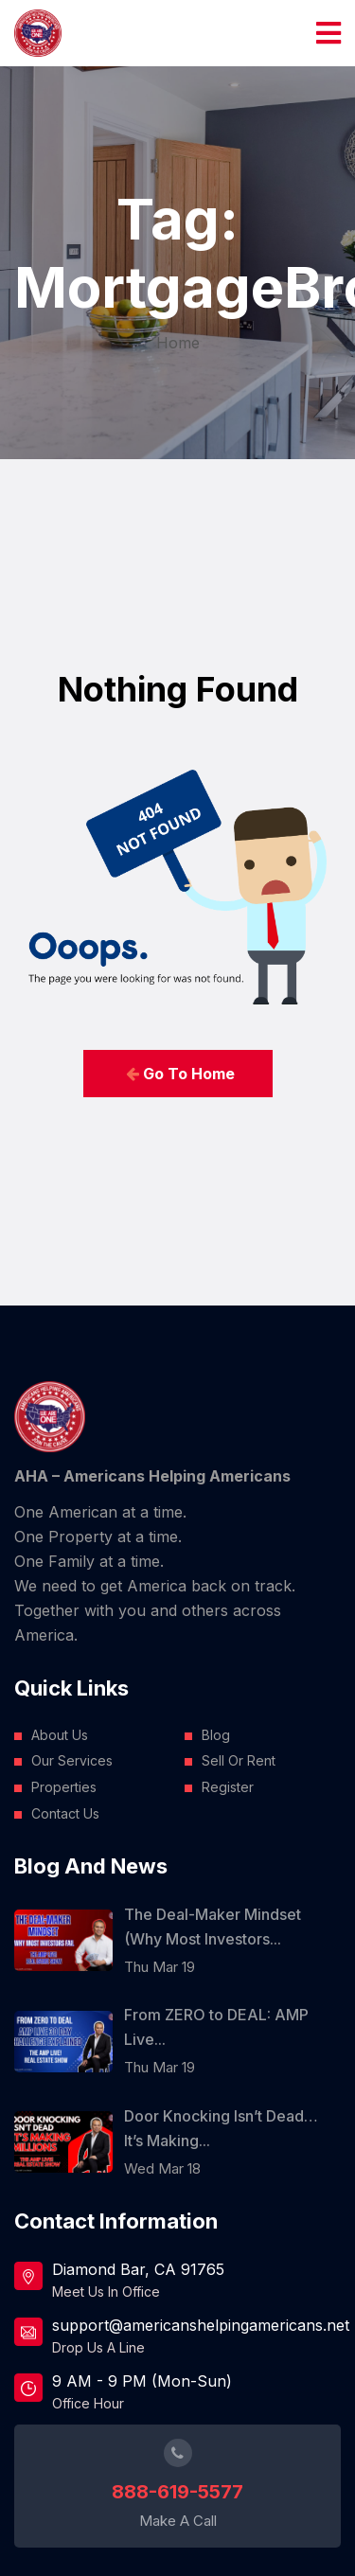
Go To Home (180, 1073)
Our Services (72, 1760)
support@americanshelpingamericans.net (196, 2325)
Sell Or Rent (238, 1760)
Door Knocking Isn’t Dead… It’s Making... (221, 2128)
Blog (216, 1735)
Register (228, 1787)
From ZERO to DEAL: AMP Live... (216, 2027)
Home (178, 342)
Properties (64, 1787)
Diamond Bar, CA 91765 (138, 2269)
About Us (59, 1735)
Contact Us (65, 1813)
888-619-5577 (177, 2491)
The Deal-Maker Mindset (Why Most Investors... (212, 1926)
